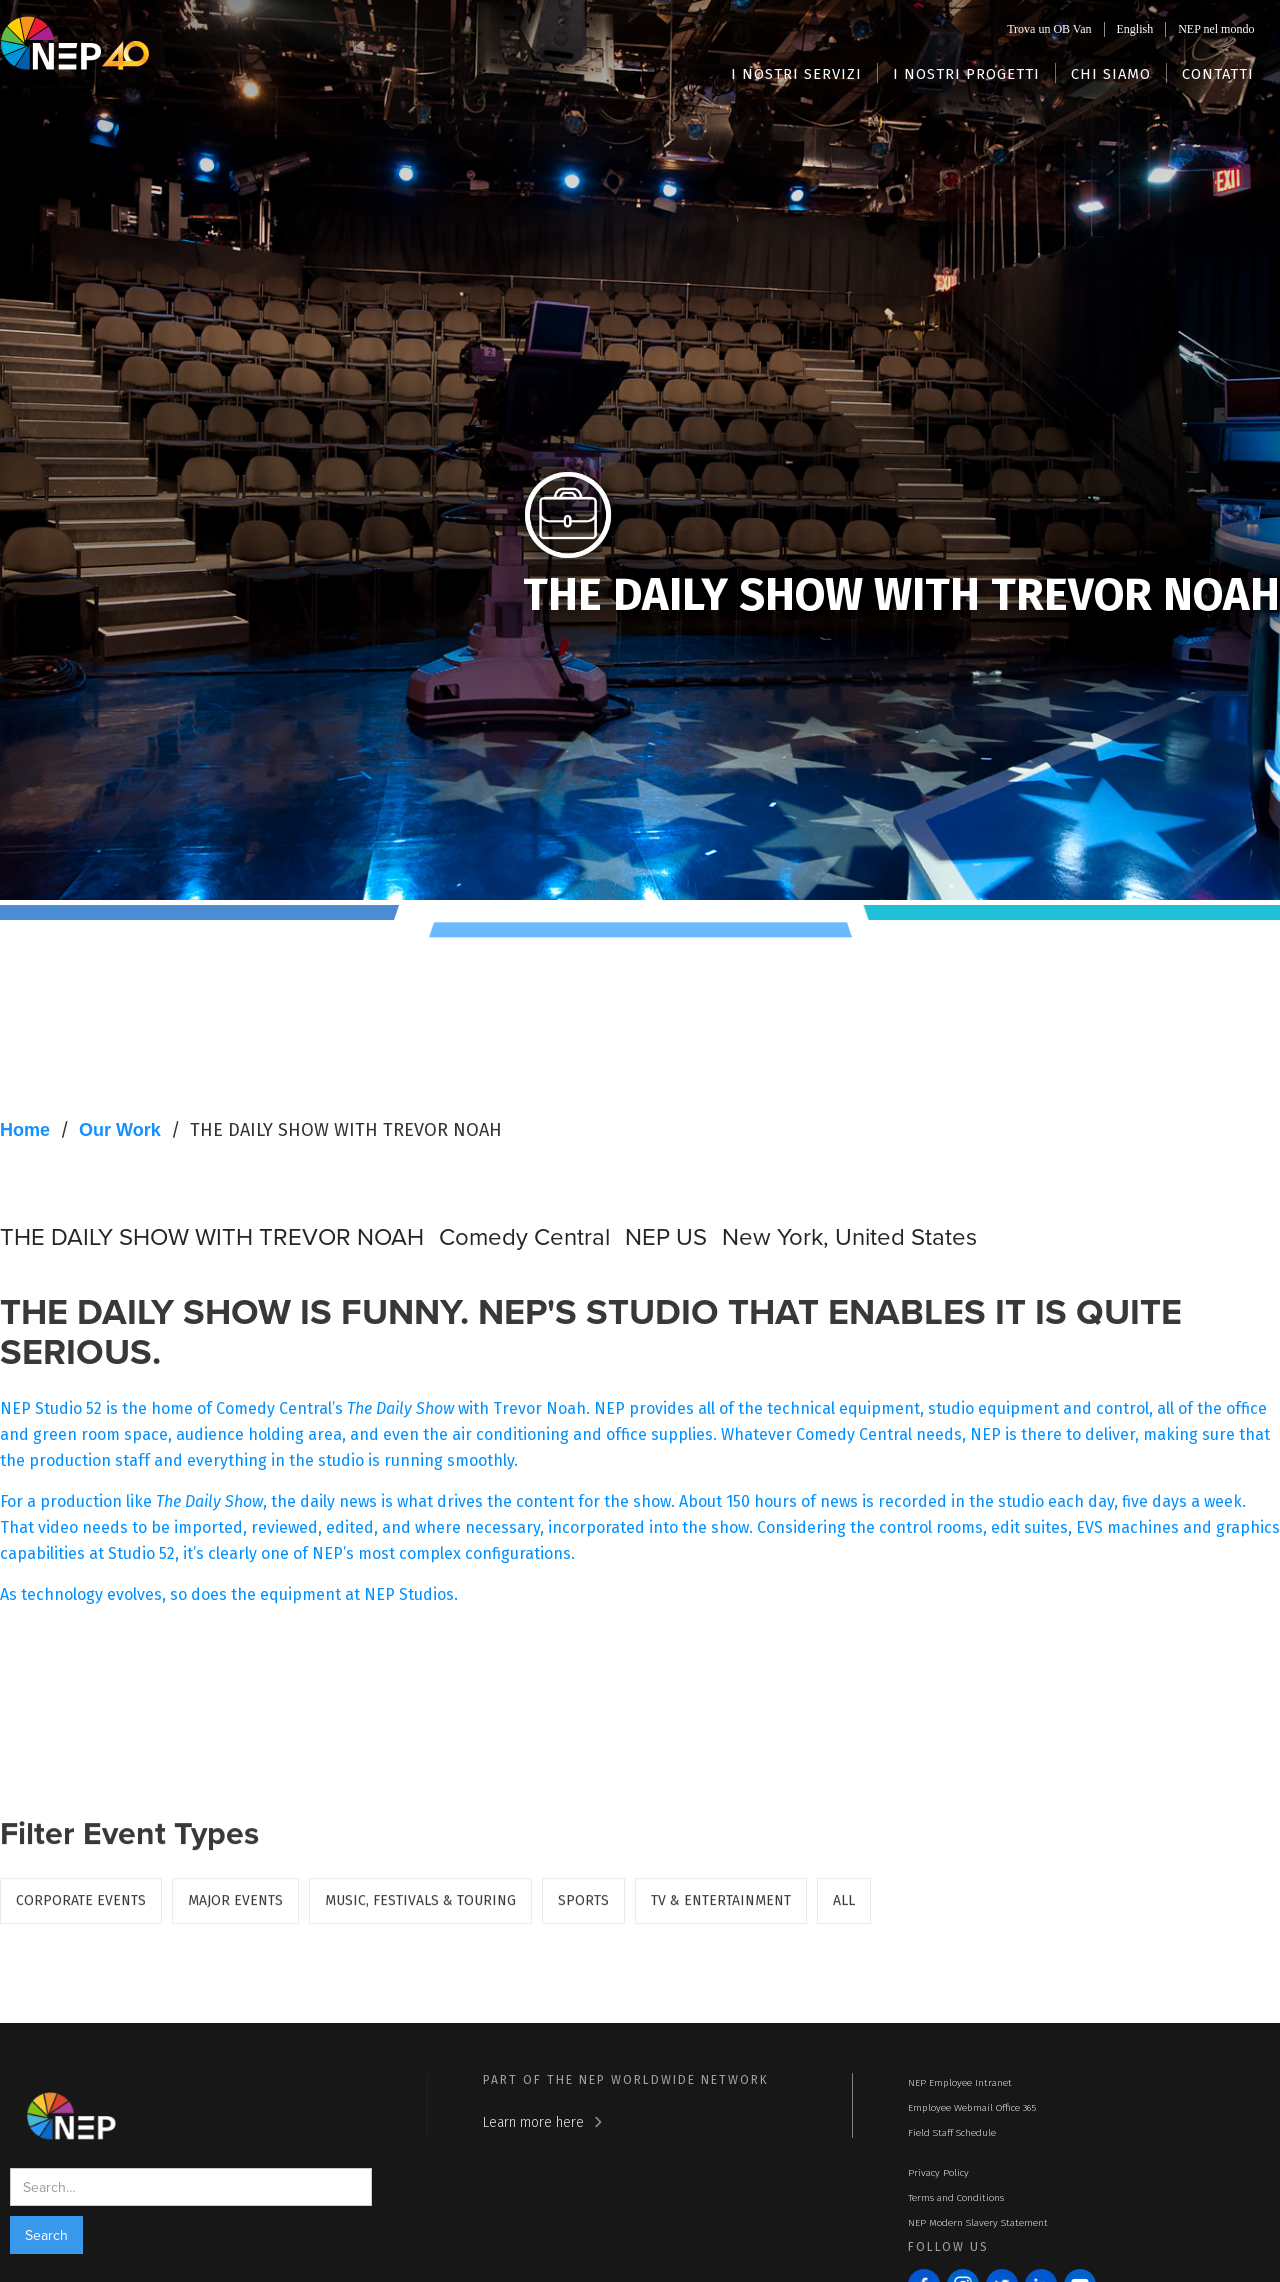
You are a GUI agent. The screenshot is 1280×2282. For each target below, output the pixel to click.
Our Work (120, 1130)
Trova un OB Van (1049, 29)
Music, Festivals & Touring (420, 1907)
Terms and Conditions (956, 2198)
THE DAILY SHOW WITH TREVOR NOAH (346, 1130)
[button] (797, 73)
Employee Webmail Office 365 (972, 2108)
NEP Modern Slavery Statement (978, 2223)
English (1135, 29)
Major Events (235, 1907)
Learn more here (533, 2122)
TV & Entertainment (721, 1907)
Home (25, 1130)
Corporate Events (81, 1907)
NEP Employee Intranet (960, 2083)
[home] (75, 42)
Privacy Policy (938, 2173)
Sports (583, 1907)
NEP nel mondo (1216, 29)
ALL (844, 1907)
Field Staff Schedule (952, 2133)
